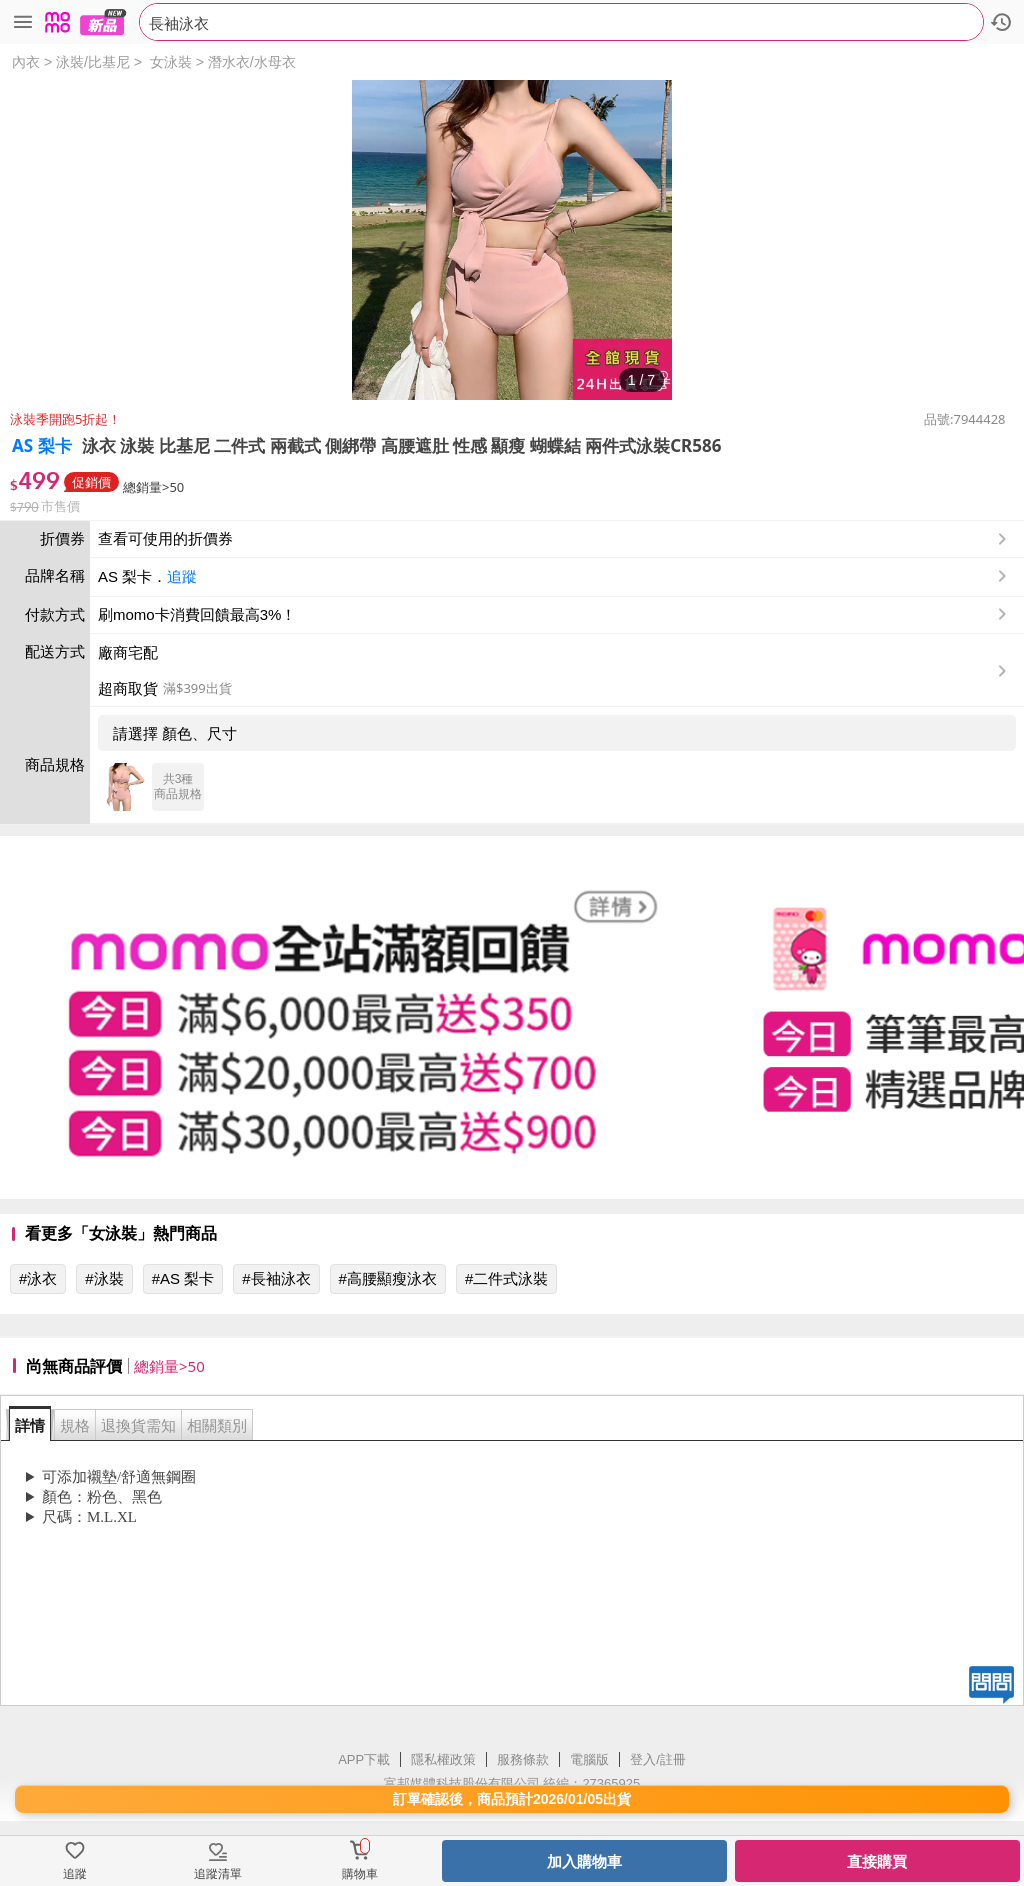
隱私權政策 (443, 1759)
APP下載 (364, 1759)
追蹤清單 (218, 1874)
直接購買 (877, 1861)
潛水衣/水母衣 (252, 62)
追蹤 (182, 576)
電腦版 (589, 1759)
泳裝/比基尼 (93, 62)
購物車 (360, 1874)
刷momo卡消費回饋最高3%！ (197, 614)
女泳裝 (171, 62)
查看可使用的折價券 (554, 539)
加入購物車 (584, 1861)
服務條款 (523, 1759)
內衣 (26, 62)
